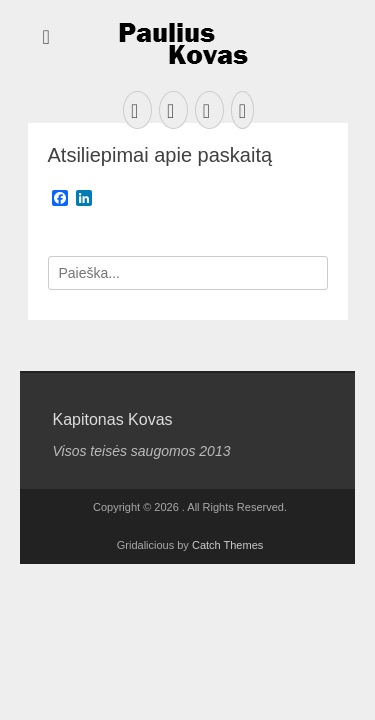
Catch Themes (227, 545)
